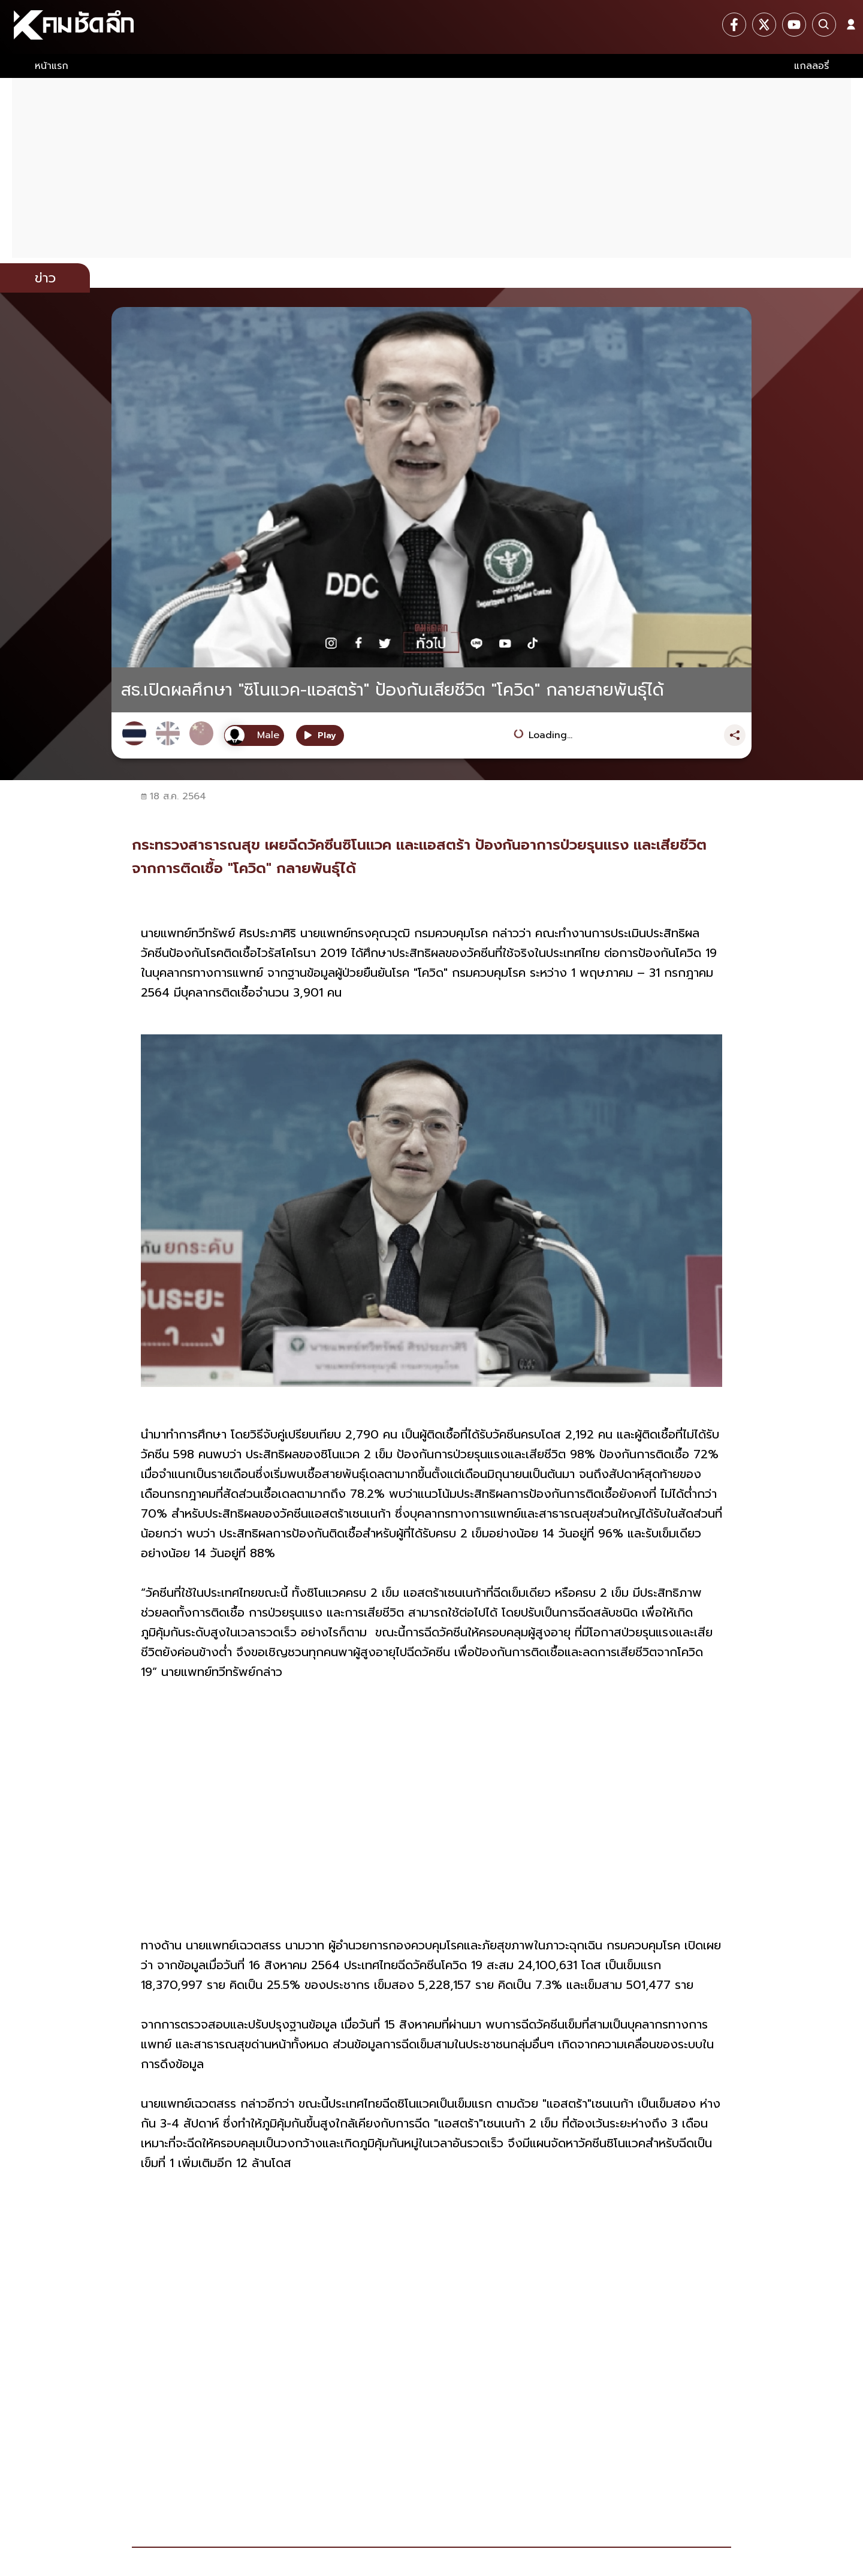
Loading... (550, 735)
